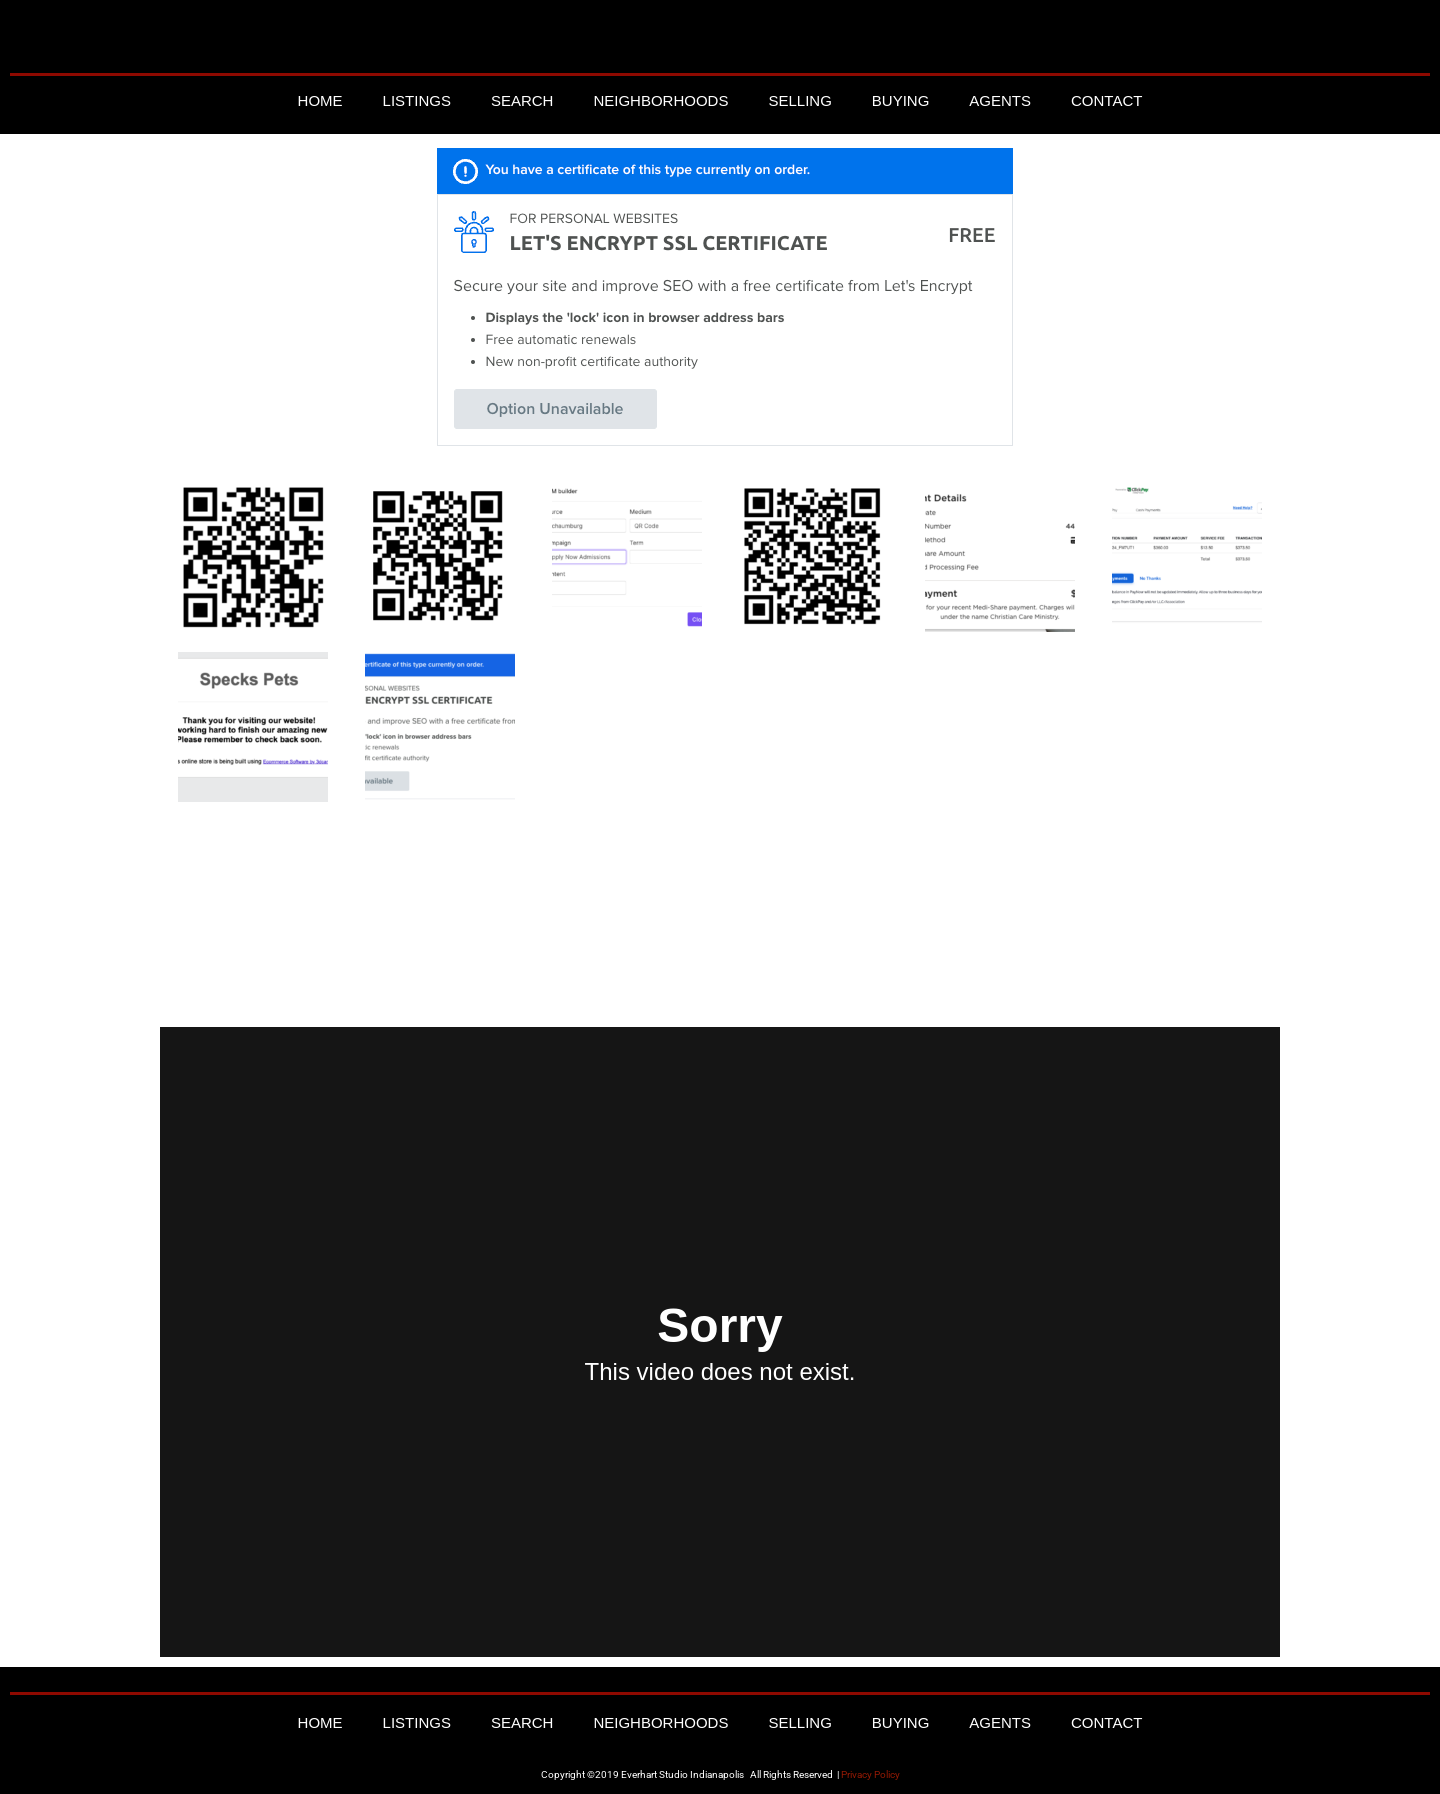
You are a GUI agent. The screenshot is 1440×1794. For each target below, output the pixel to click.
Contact (1106, 100)
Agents (1000, 100)
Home (320, 100)
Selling (799, 100)
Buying (901, 100)
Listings (417, 100)
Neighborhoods (660, 100)
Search (522, 100)
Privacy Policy (870, 1774)
